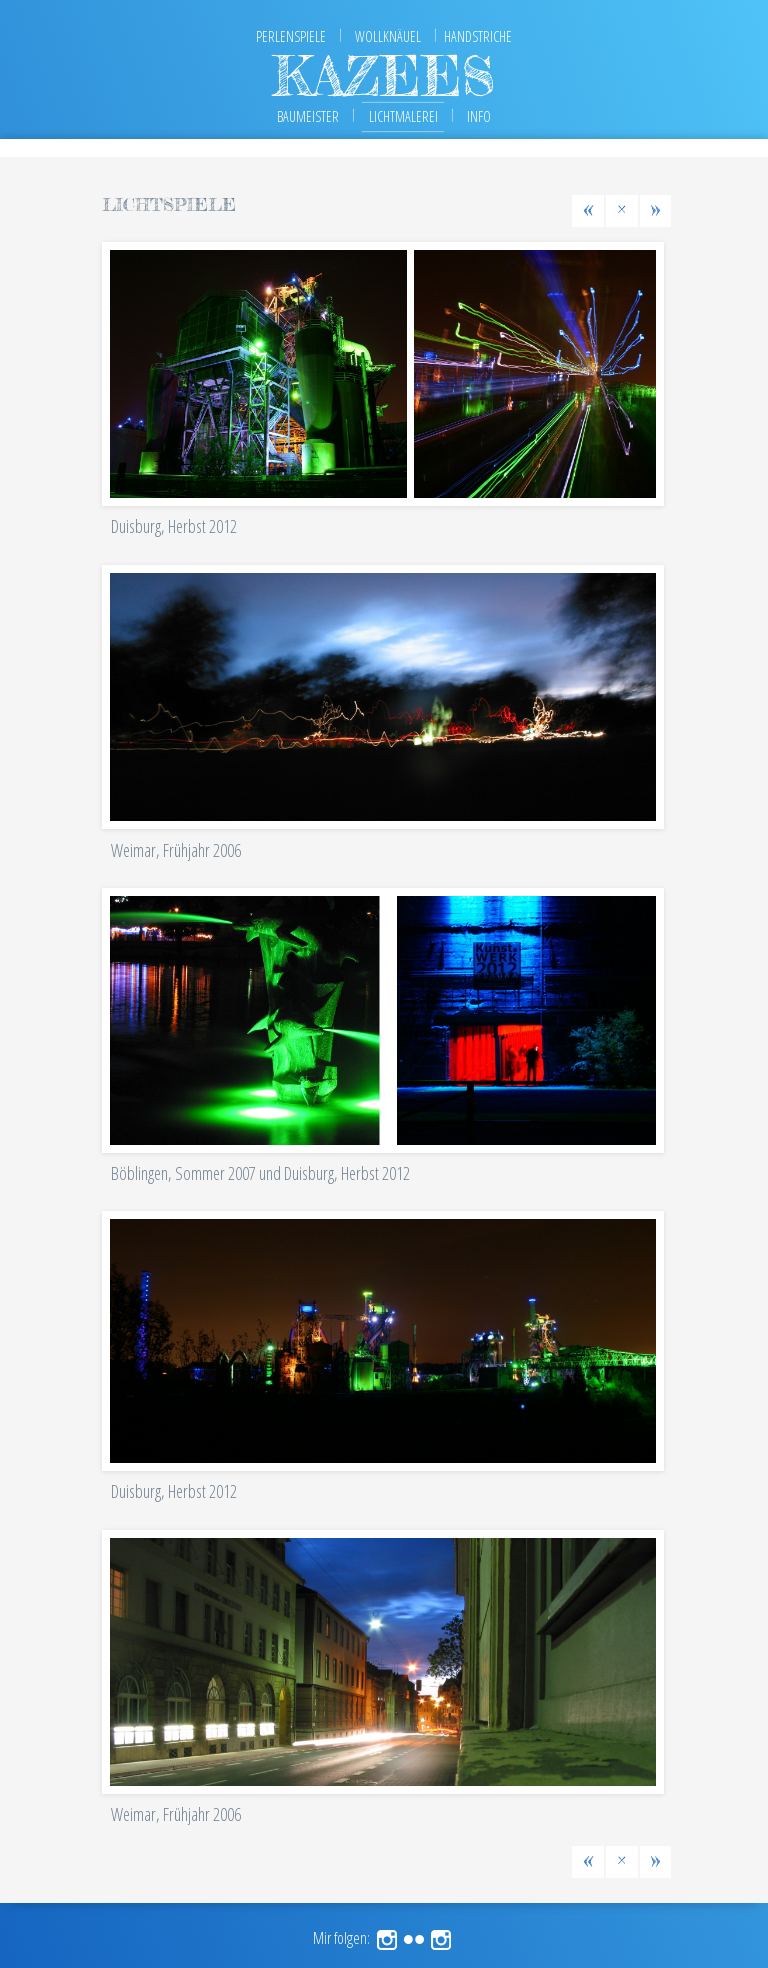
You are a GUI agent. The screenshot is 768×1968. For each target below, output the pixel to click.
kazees (384, 75)
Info (479, 116)
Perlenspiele (291, 36)
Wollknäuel (388, 36)
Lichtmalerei (403, 116)
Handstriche (478, 36)
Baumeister (308, 116)
